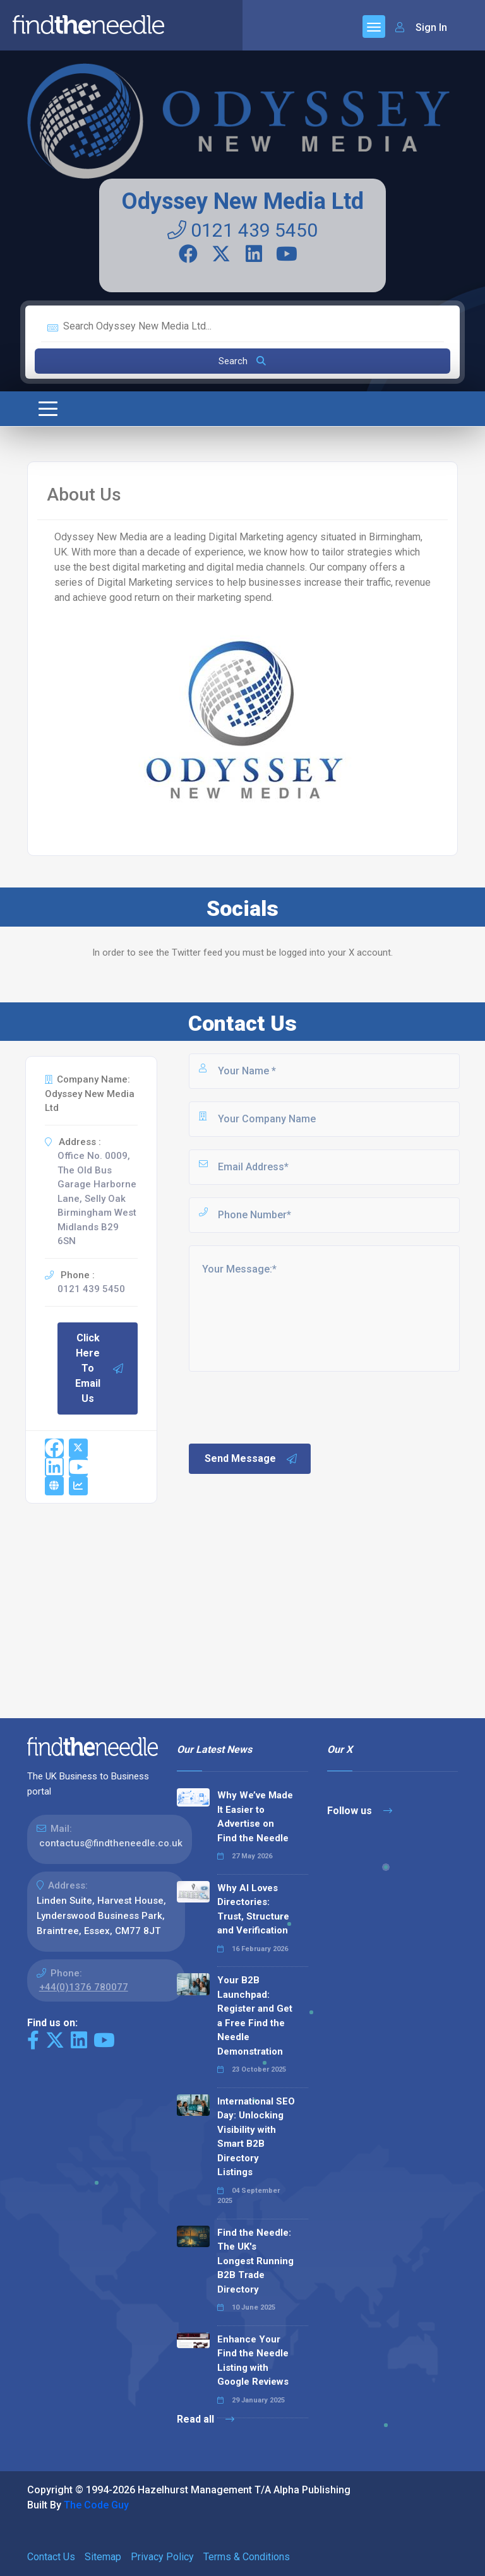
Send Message (251, 1458)
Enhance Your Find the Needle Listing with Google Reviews (253, 2361)
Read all (205, 2419)
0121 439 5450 (242, 230)
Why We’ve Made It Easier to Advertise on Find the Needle (255, 1817)
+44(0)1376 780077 (83, 1987)
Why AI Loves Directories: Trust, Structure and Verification (253, 1909)
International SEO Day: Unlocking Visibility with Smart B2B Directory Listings (256, 2137)
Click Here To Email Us (99, 1368)
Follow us (359, 1811)
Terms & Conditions (246, 2557)
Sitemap (103, 2557)
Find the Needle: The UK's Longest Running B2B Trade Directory (255, 2261)
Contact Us (51, 2557)
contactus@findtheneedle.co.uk (111, 1843)
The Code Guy (96, 2505)
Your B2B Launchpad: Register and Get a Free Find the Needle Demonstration (254, 2015)
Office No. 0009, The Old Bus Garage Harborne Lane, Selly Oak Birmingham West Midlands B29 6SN (96, 1198)
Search (242, 361)
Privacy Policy (162, 2557)
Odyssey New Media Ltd (242, 201)
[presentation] (283, 1406)
